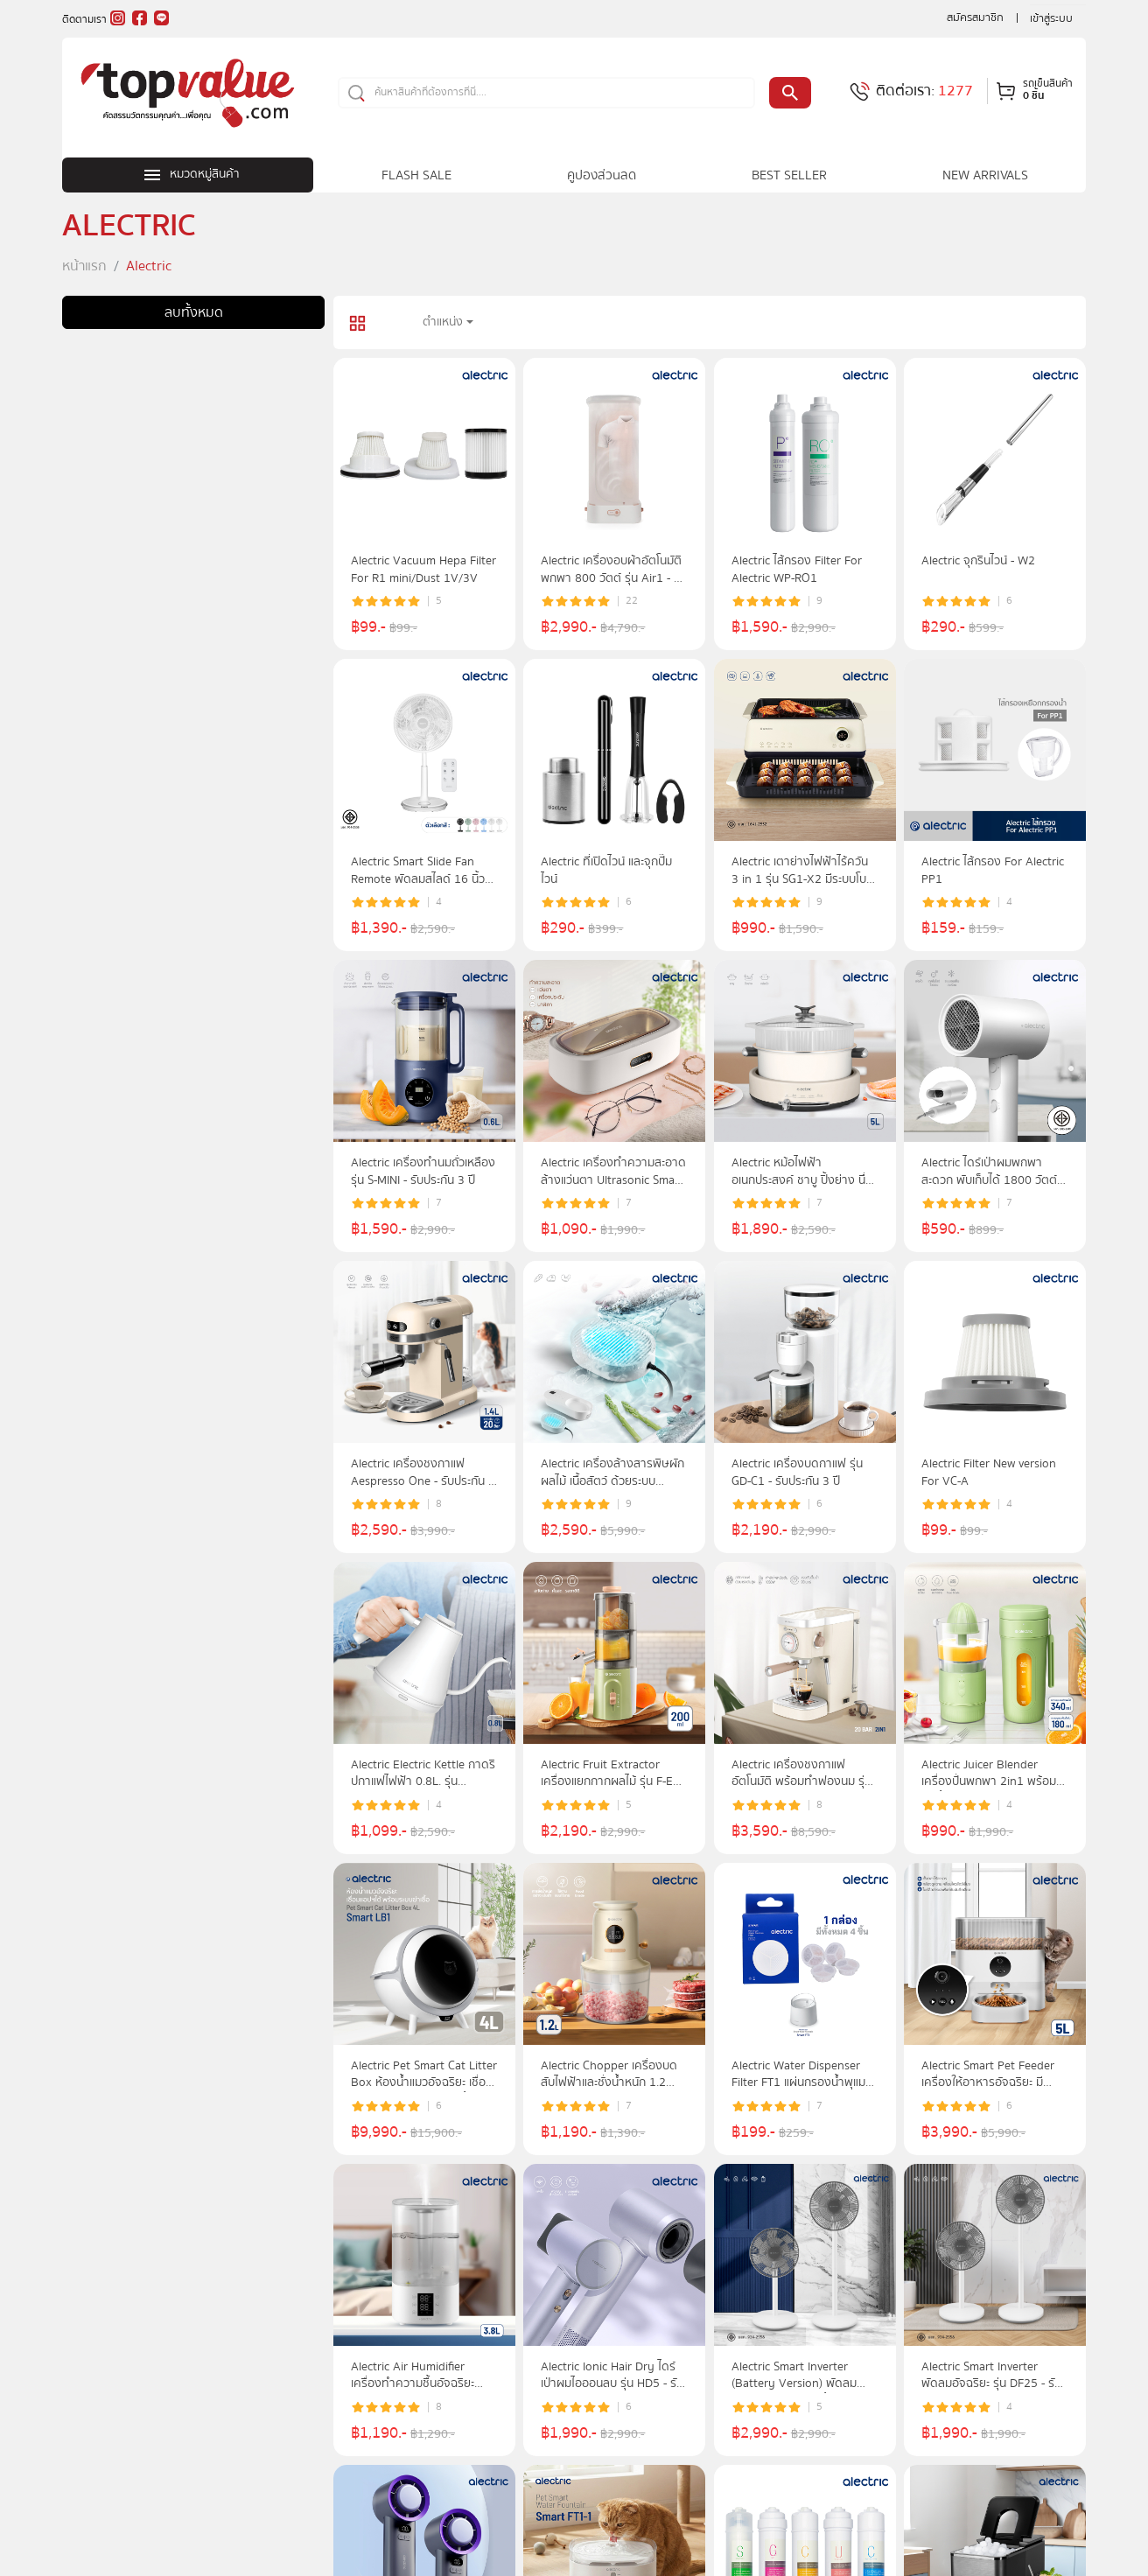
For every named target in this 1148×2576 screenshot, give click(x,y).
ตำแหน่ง (443, 322)
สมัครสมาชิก (975, 17)
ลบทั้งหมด (193, 312)
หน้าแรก (84, 266)
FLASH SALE (417, 175)
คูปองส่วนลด (601, 175)
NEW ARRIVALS (985, 175)
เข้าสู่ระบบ (1051, 18)
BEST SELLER (789, 175)
